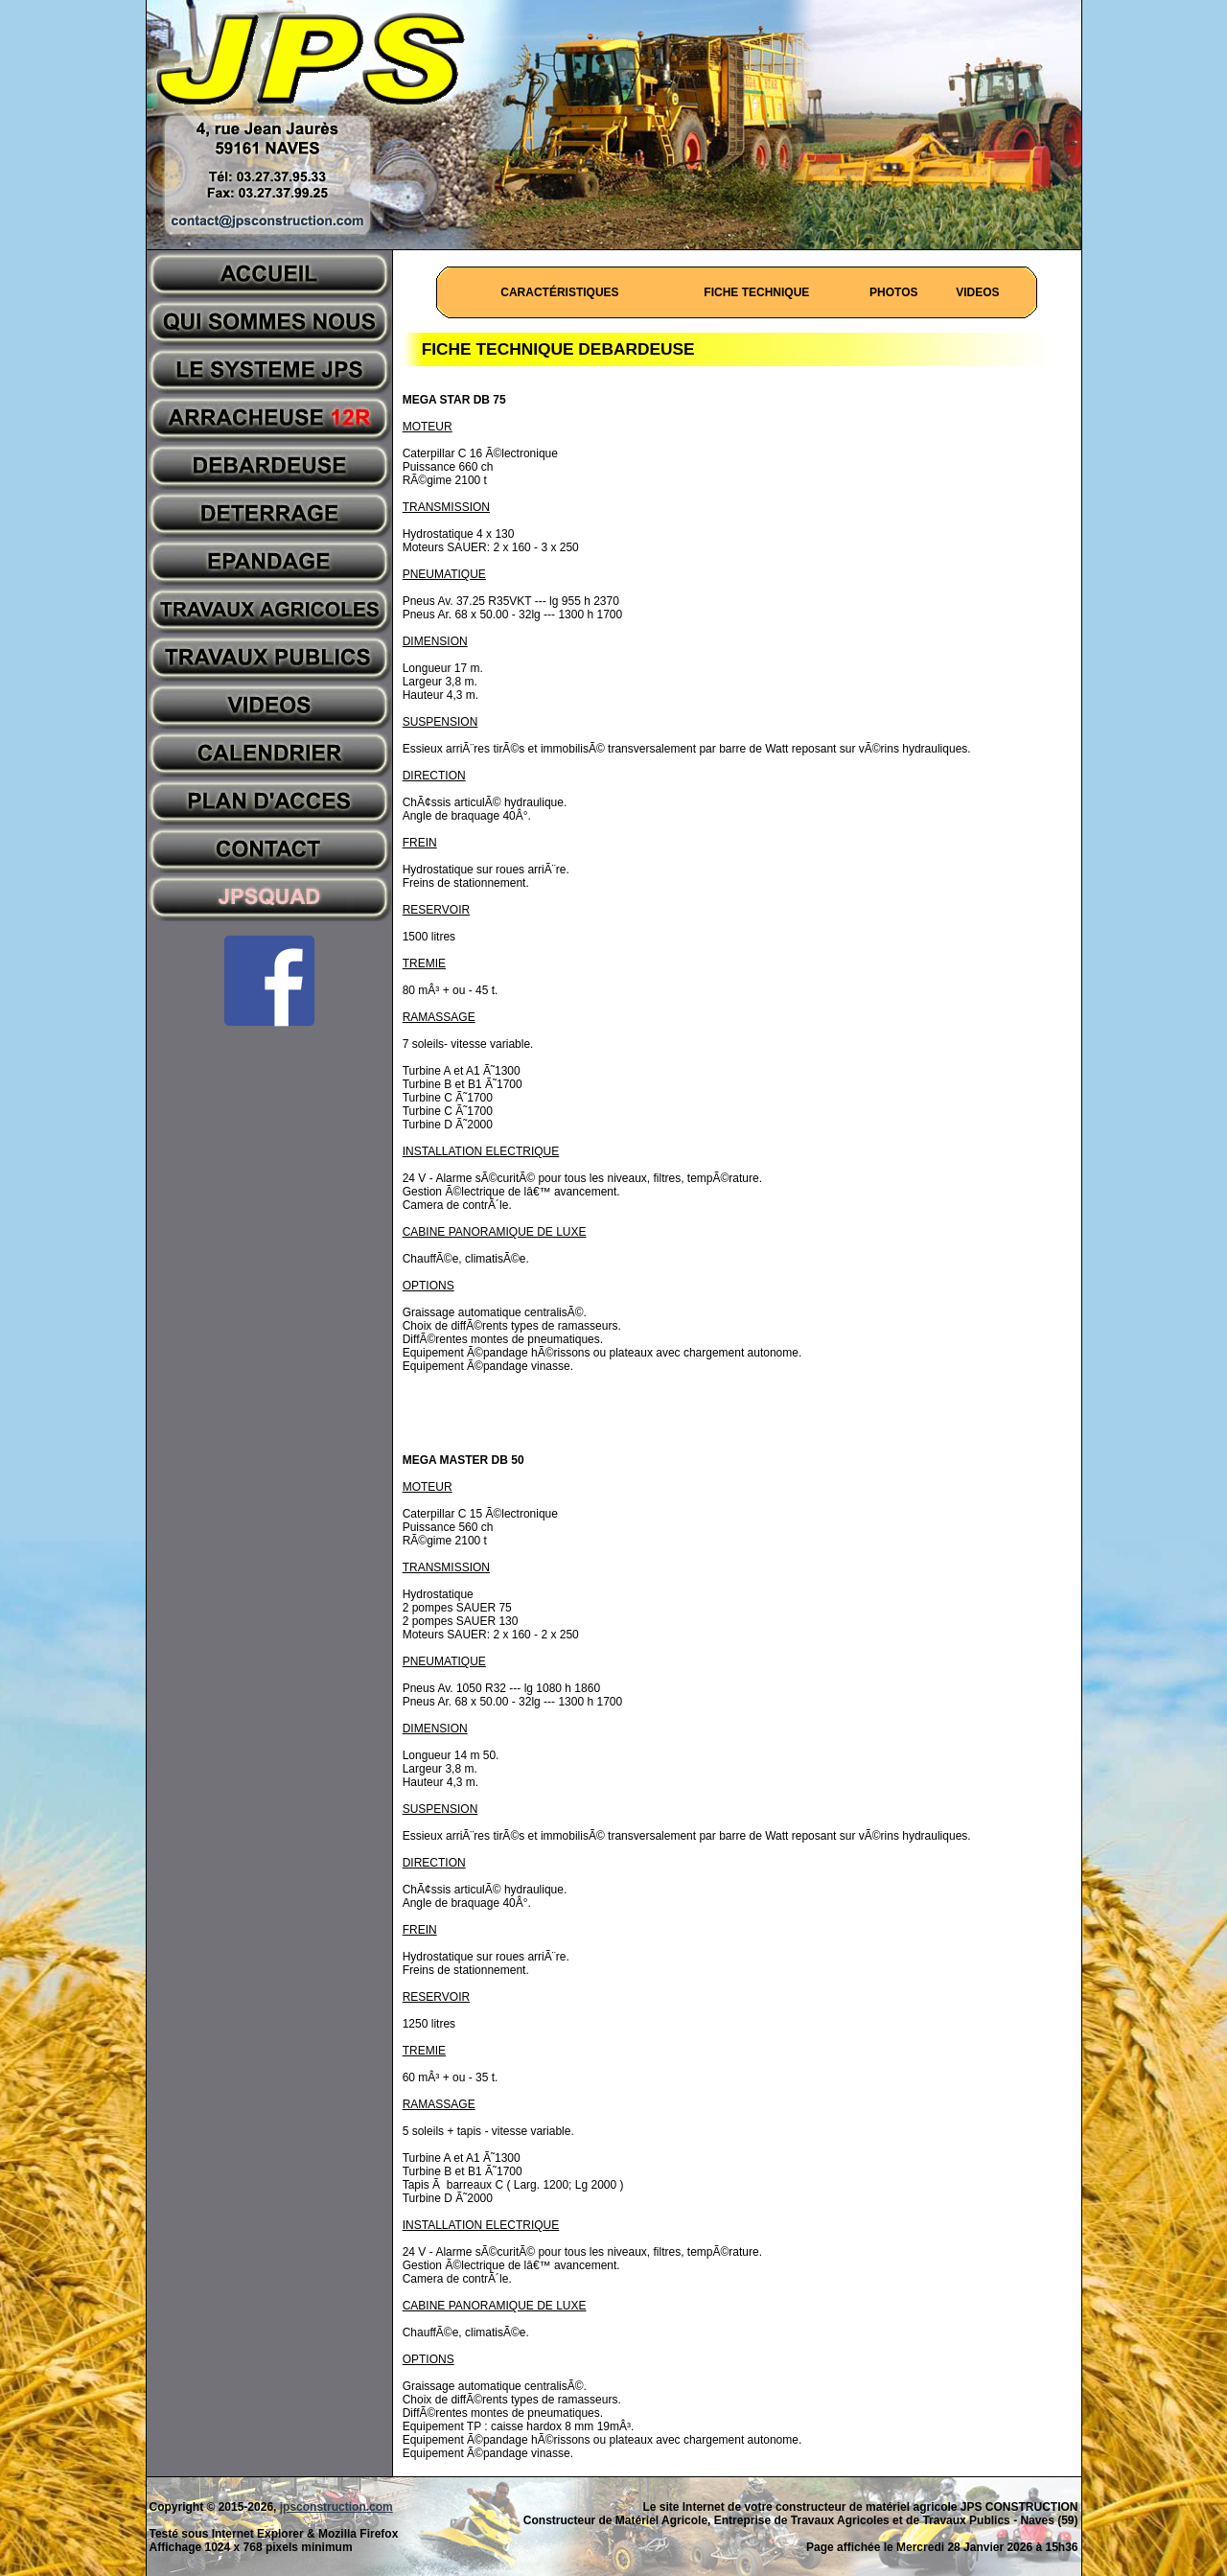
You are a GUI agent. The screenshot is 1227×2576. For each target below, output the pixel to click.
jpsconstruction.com (336, 2507)
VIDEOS (977, 292)
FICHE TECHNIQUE (756, 292)
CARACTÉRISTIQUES (559, 292)
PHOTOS (893, 292)
